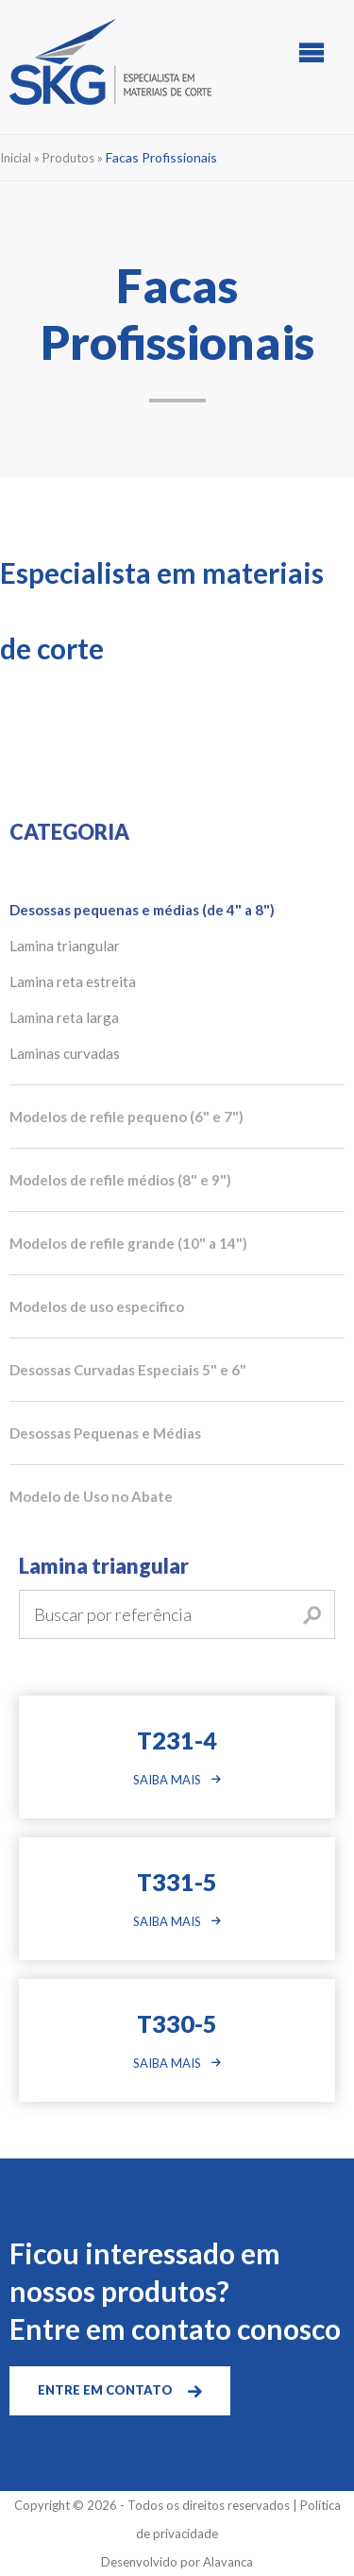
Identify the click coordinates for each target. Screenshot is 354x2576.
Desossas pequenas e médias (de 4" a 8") (142, 909)
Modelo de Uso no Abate (91, 1496)
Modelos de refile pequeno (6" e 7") (126, 1116)
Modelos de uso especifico (96, 1306)
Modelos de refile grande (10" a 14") (128, 1243)
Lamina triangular (64, 945)
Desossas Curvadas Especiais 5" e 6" (127, 1369)
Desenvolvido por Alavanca (177, 2561)
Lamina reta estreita (72, 981)
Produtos (68, 157)
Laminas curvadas (64, 1053)
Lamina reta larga (64, 1017)
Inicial (15, 157)
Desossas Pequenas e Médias (105, 1433)
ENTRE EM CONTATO (105, 2389)
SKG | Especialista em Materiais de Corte (110, 62)
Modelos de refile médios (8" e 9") (120, 1179)
